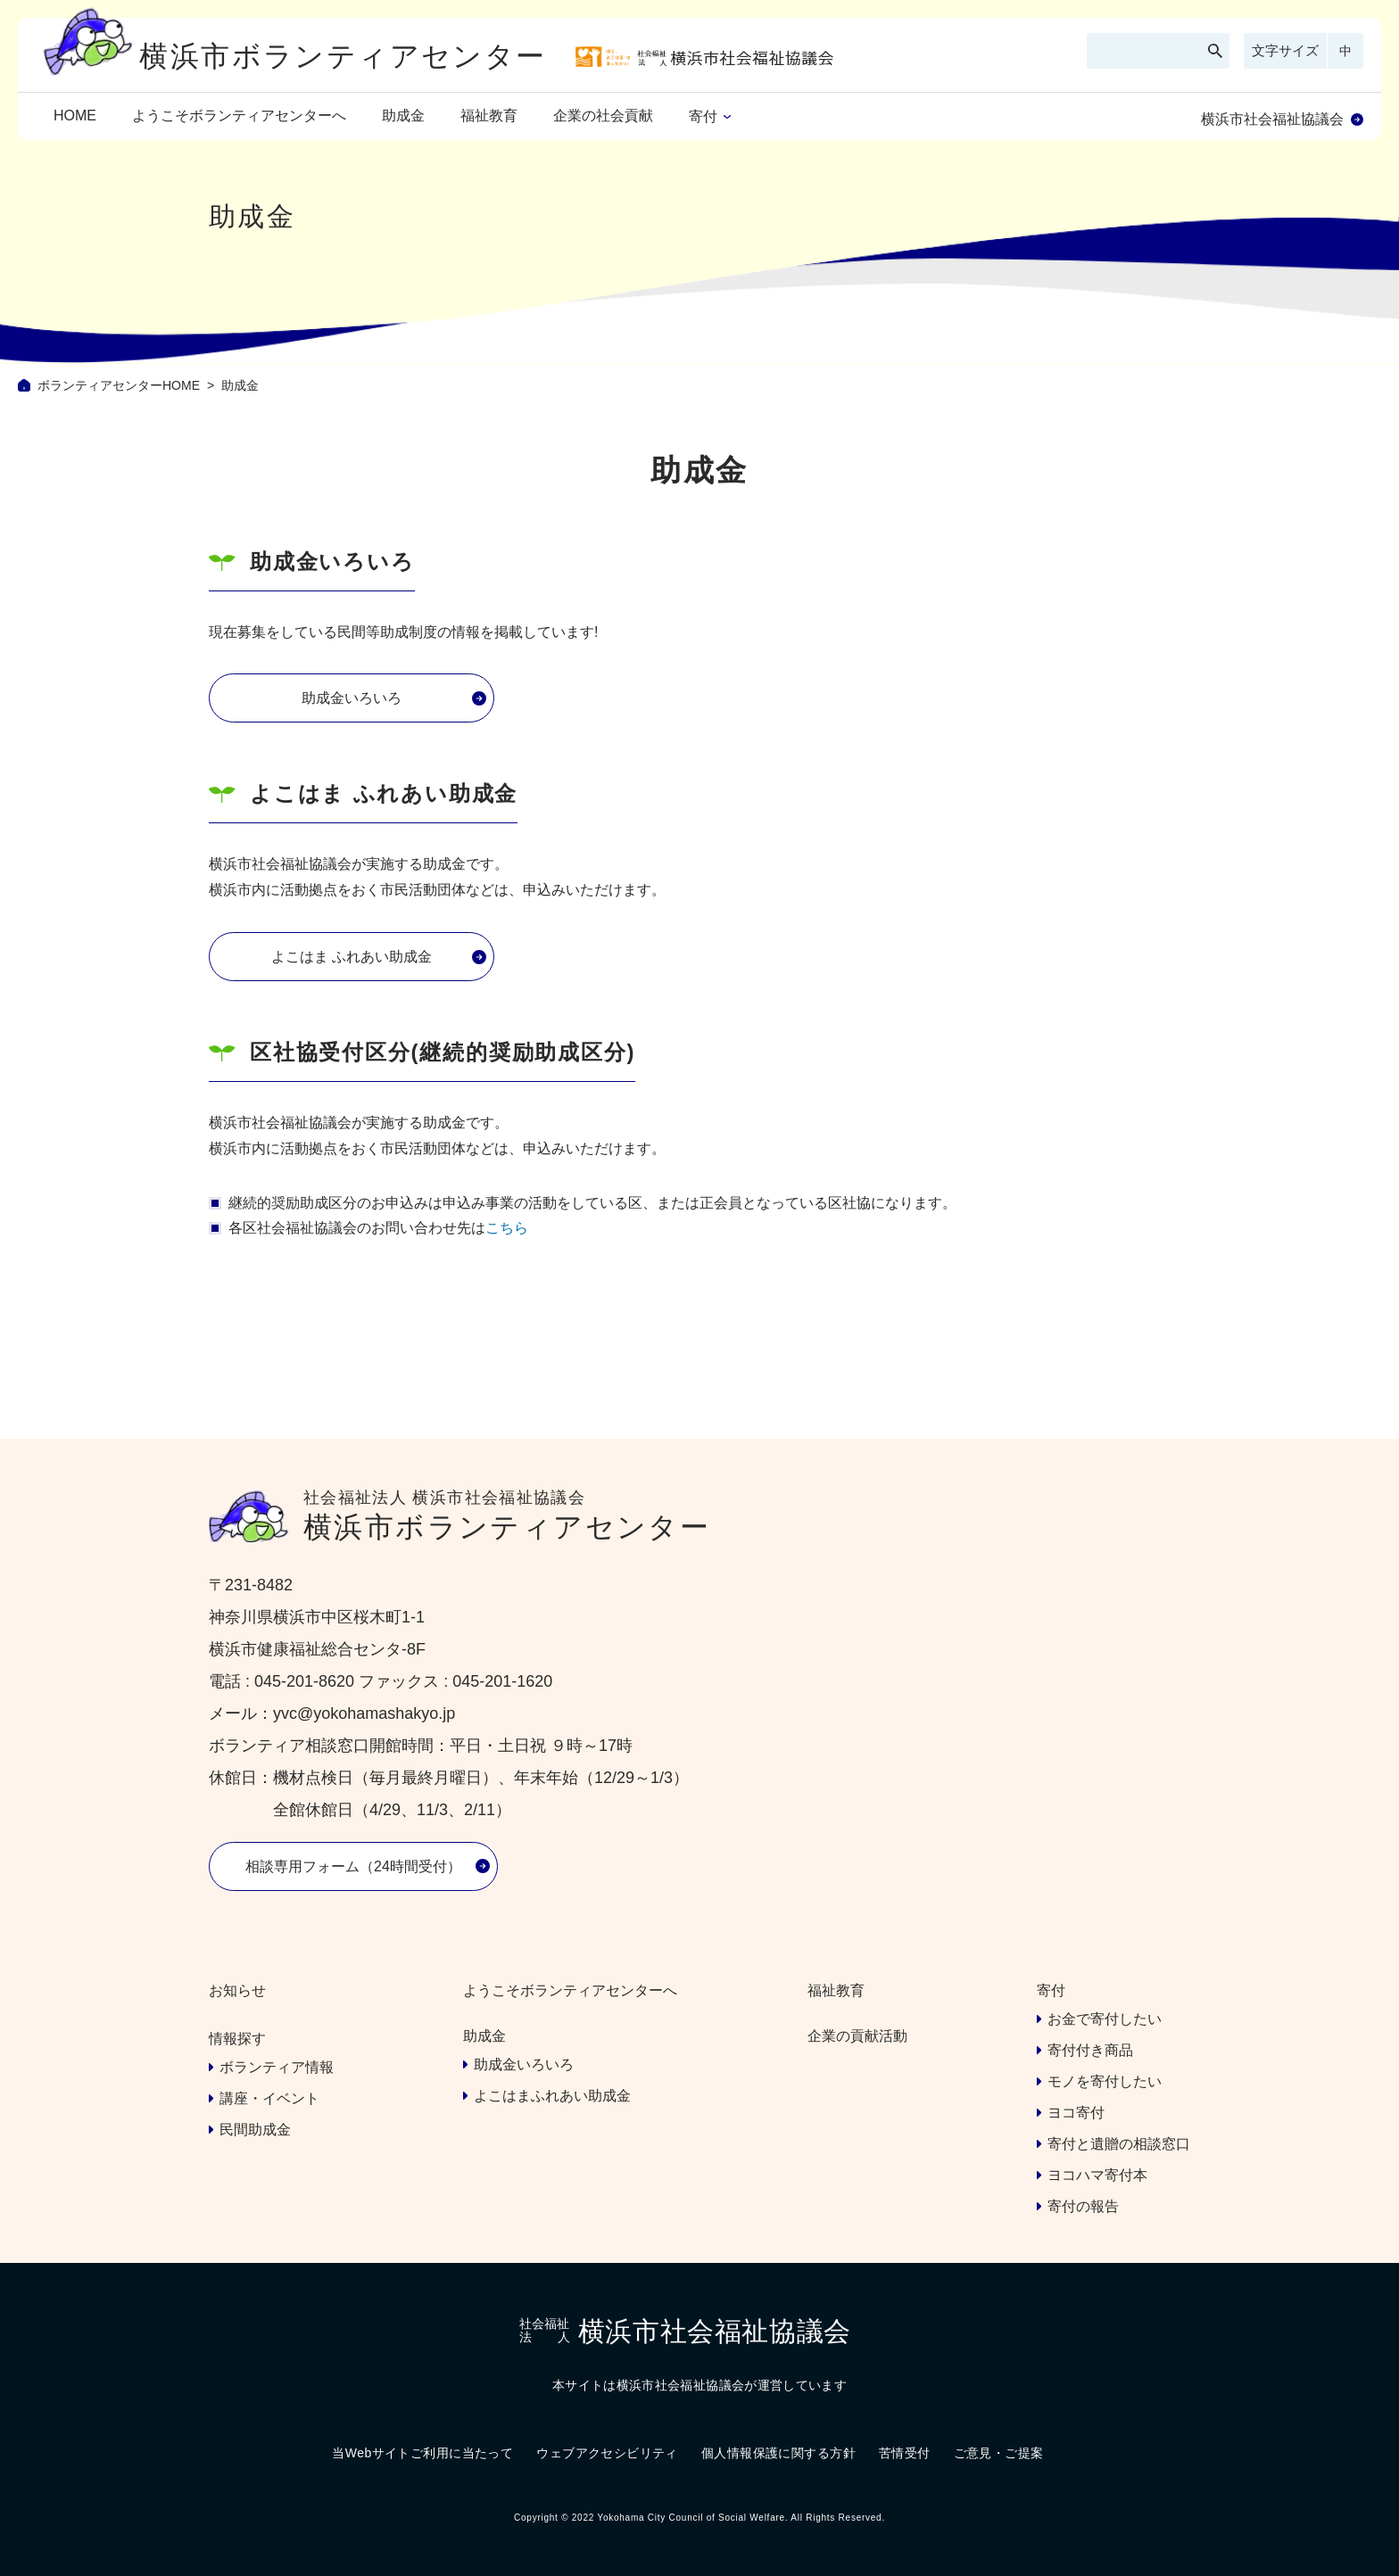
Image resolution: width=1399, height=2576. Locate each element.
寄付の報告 (1083, 2206)
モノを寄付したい (1104, 2081)
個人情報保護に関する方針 (778, 2453)
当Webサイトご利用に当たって (422, 2453)
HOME (75, 115)
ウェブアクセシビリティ (607, 2453)
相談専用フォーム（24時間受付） (353, 1866)
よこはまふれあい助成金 (552, 2095)
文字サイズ (1285, 50)
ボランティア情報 (276, 2067)
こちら (506, 1227)
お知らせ (237, 1990)
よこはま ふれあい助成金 (351, 956)
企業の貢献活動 (857, 2035)
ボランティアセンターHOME (118, 385)
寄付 (703, 116)
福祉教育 (488, 115)
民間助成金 (255, 2129)
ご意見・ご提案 (999, 2453)
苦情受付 (905, 2453)
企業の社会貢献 (603, 115)
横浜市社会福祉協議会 (1272, 119)
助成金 (403, 115)
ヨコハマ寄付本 (1097, 2175)
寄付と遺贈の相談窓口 (1118, 2143)
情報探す (237, 2038)
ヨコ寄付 (1076, 2112)
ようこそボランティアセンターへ (239, 115)
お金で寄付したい (1104, 2019)
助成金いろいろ (351, 698)
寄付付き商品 (1090, 2050)
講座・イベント (269, 2098)
